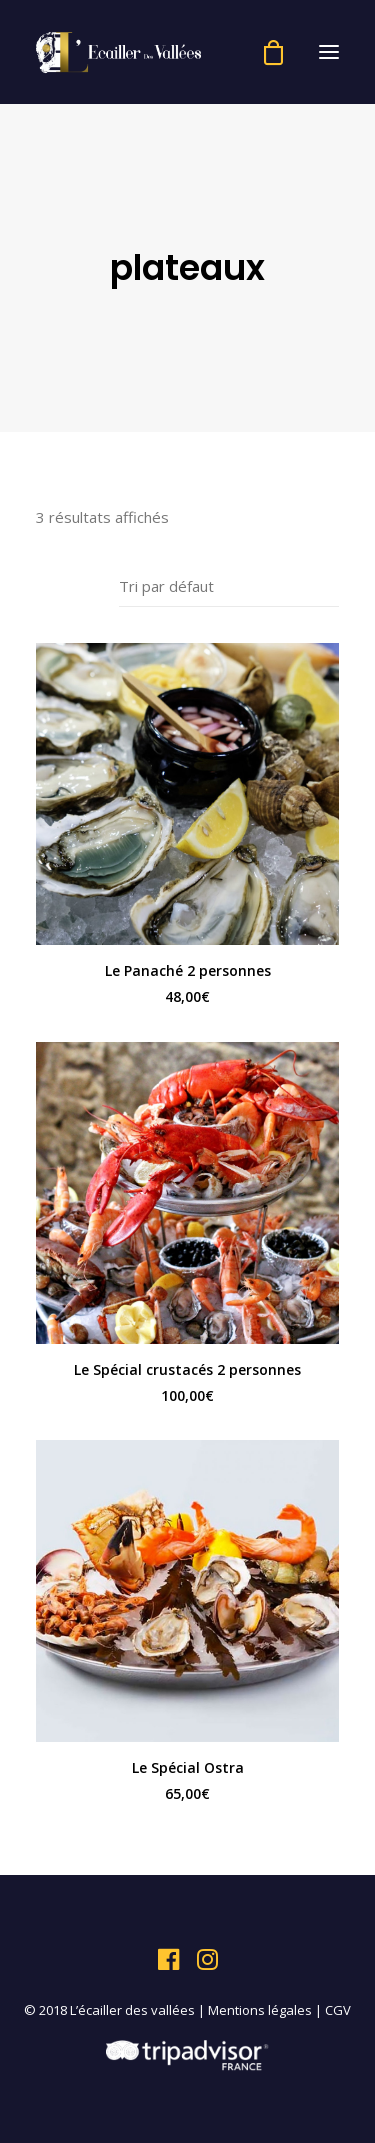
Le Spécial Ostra (188, 1767)
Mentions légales (260, 2010)
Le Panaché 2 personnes (188, 970)
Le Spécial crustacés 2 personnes (187, 1369)
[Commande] (229, 586)
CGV (338, 2010)
